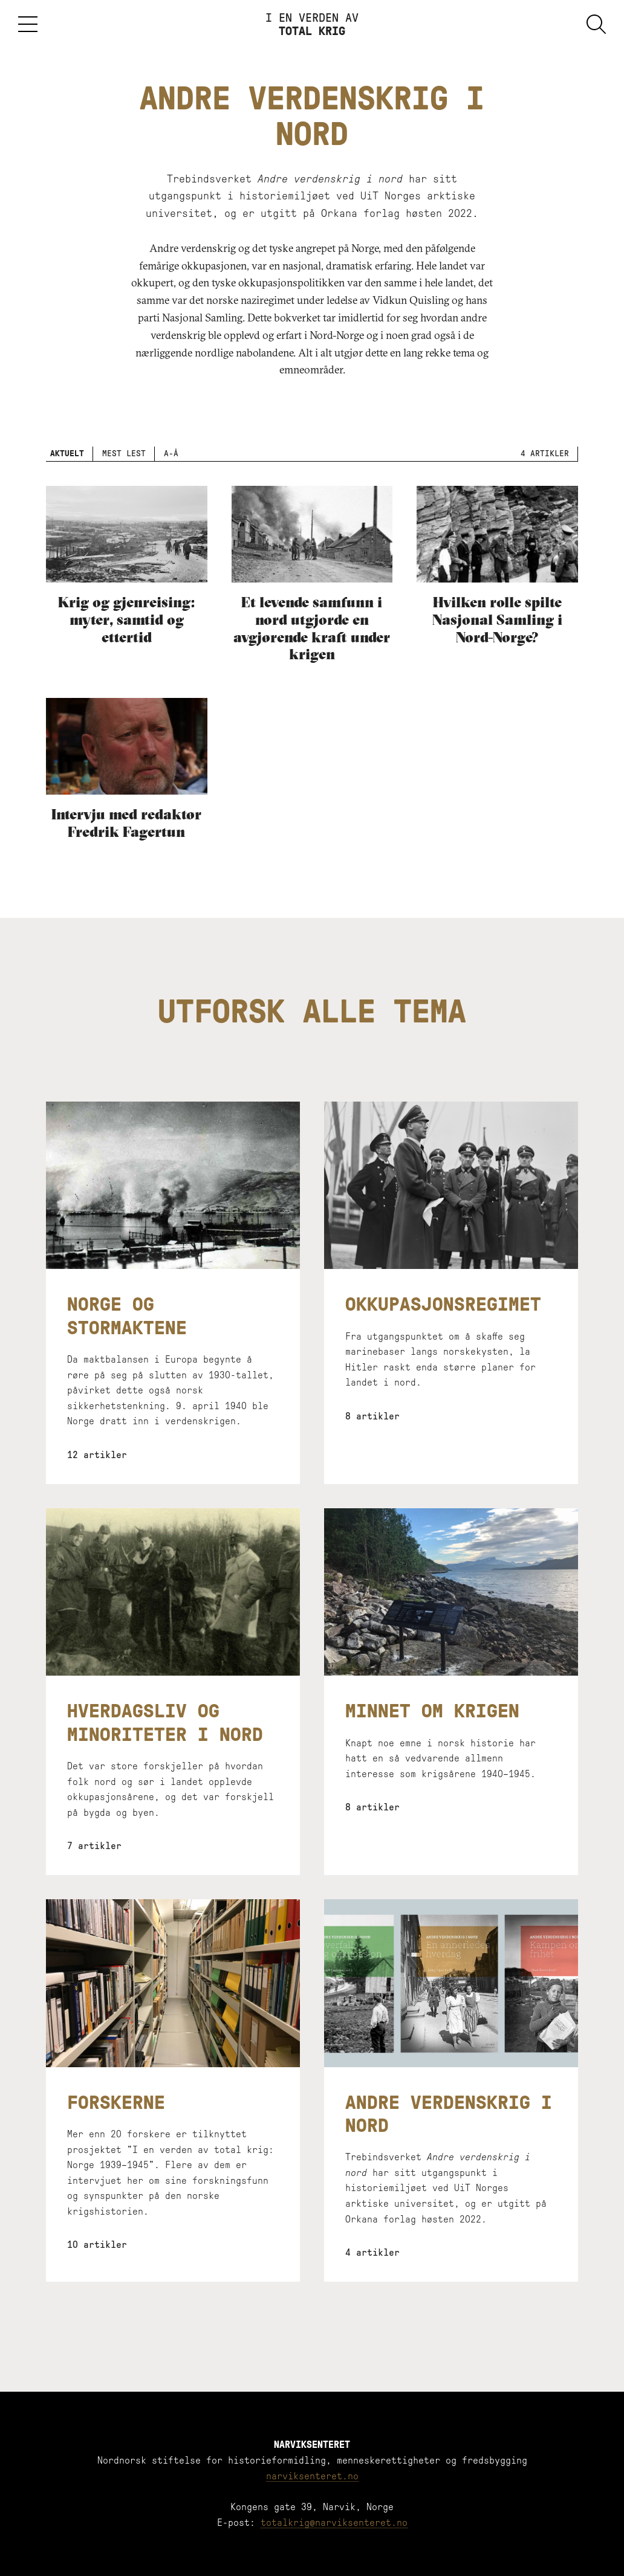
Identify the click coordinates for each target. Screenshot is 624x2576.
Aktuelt (67, 453)
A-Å (171, 453)
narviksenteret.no (312, 2476)
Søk (596, 24)
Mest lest (124, 453)
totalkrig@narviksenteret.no (334, 2522)
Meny (27, 24)
